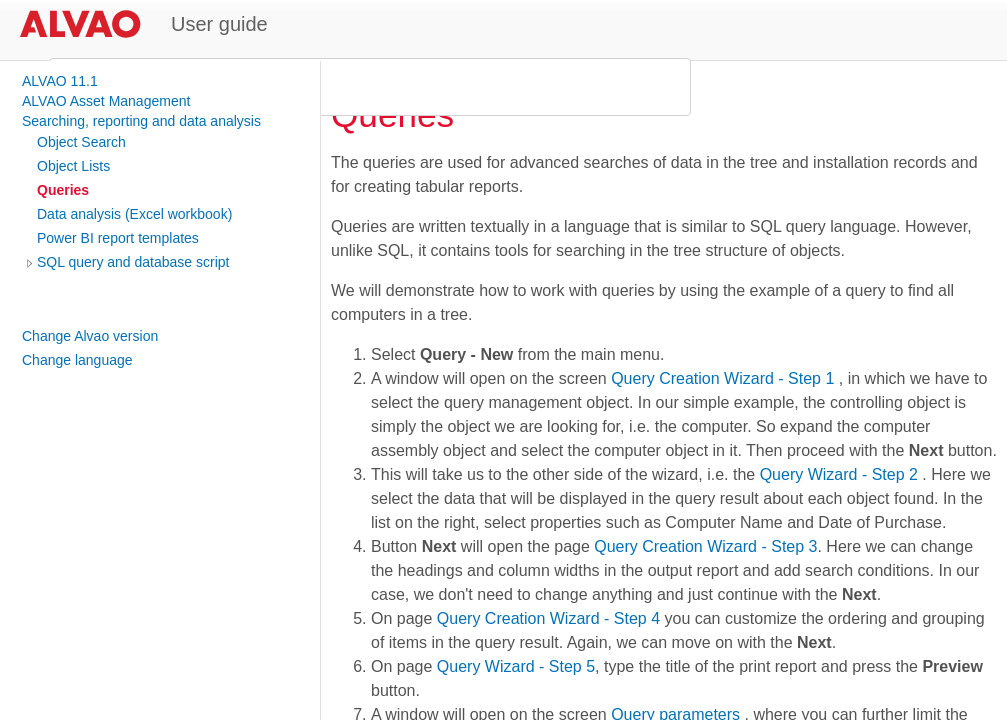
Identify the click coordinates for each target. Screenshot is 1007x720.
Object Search (81, 142)
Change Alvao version (90, 336)
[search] (367, 87)
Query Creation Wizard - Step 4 (548, 618)
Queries (63, 190)
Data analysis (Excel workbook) (134, 214)
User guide (219, 24)
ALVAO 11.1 (60, 81)
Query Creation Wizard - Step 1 (722, 378)
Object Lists (73, 166)
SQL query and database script (133, 262)
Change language (77, 360)
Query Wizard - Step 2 (839, 474)
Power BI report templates (118, 238)
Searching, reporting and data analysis (141, 121)
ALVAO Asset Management (106, 101)
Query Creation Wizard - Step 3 (705, 546)
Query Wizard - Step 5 (516, 666)
